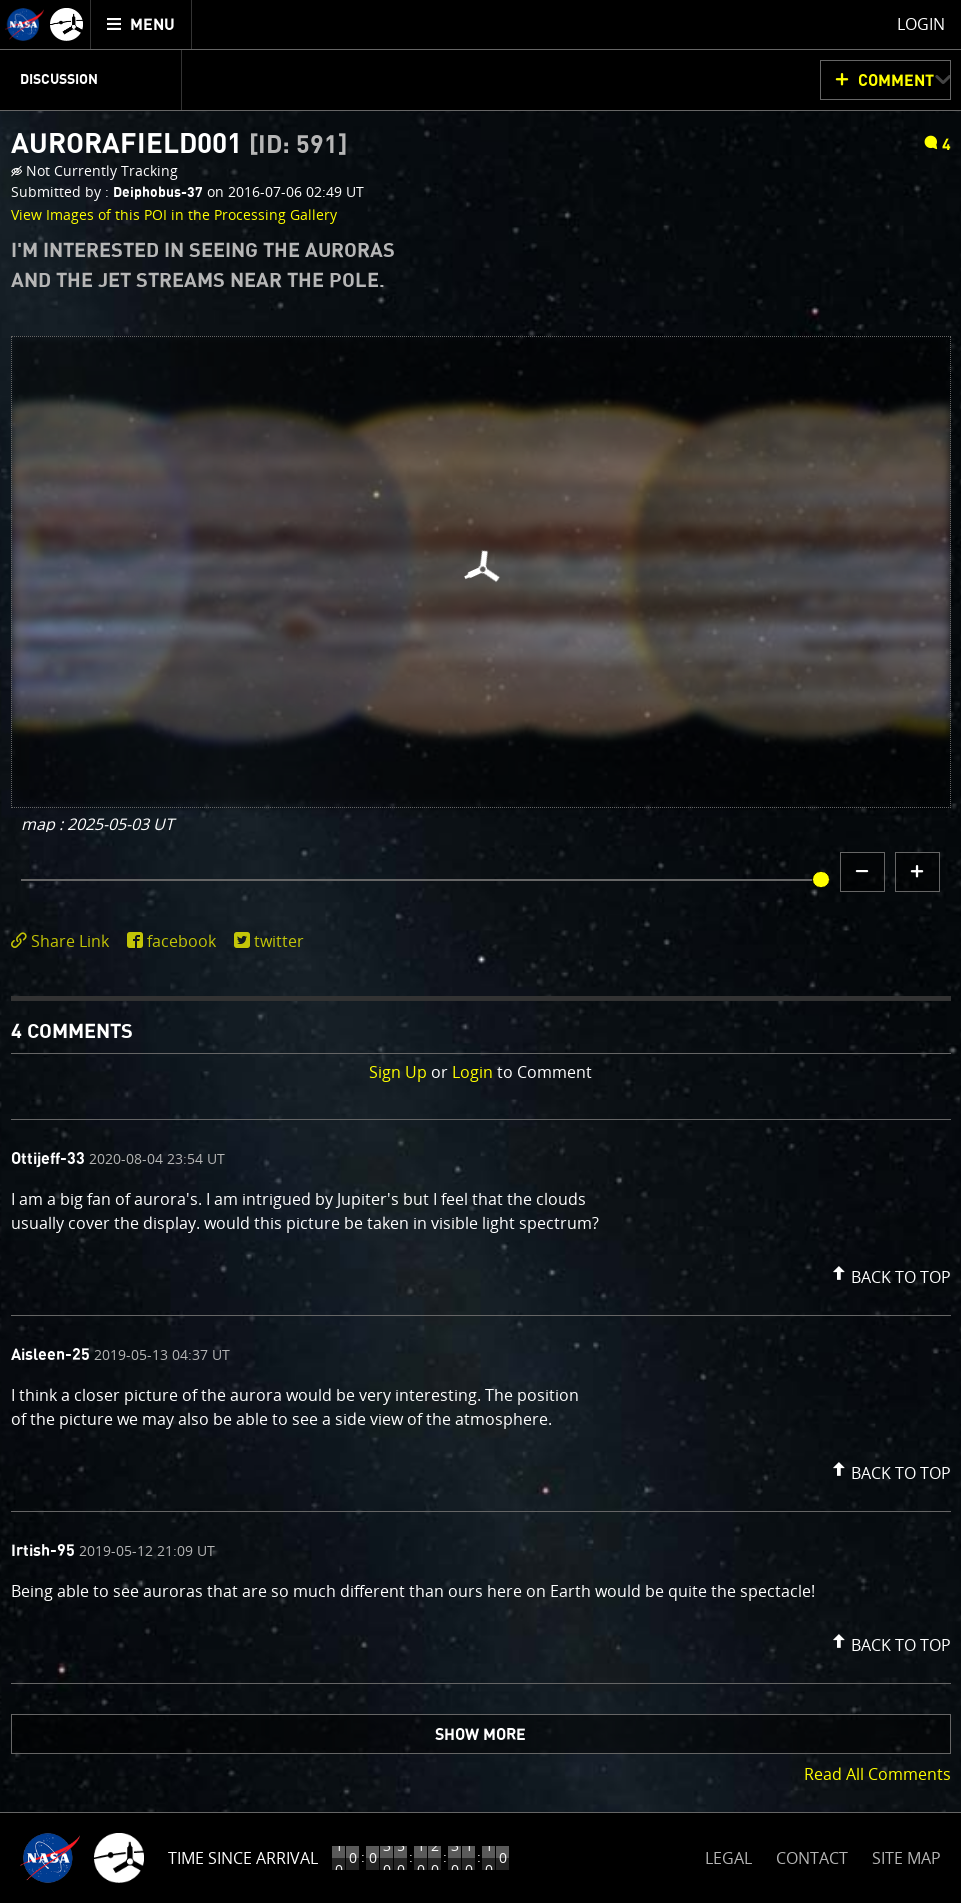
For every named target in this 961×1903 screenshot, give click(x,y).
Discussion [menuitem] (59, 80)
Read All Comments (877, 1774)
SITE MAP (906, 1858)
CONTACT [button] (812, 1858)
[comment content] (481, 1214)
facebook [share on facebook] (181, 941)
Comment (896, 81)
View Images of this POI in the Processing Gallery (174, 214)
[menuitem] (141, 24)
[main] (480, 951)
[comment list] (481, 1401)
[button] (889, 1273)
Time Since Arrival (243, 1858)
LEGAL (728, 1854)
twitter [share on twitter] (279, 941)
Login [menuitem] (921, 24)
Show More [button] (480, 1735)
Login (472, 1072)
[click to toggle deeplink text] (64, 941)
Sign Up (398, 1072)
